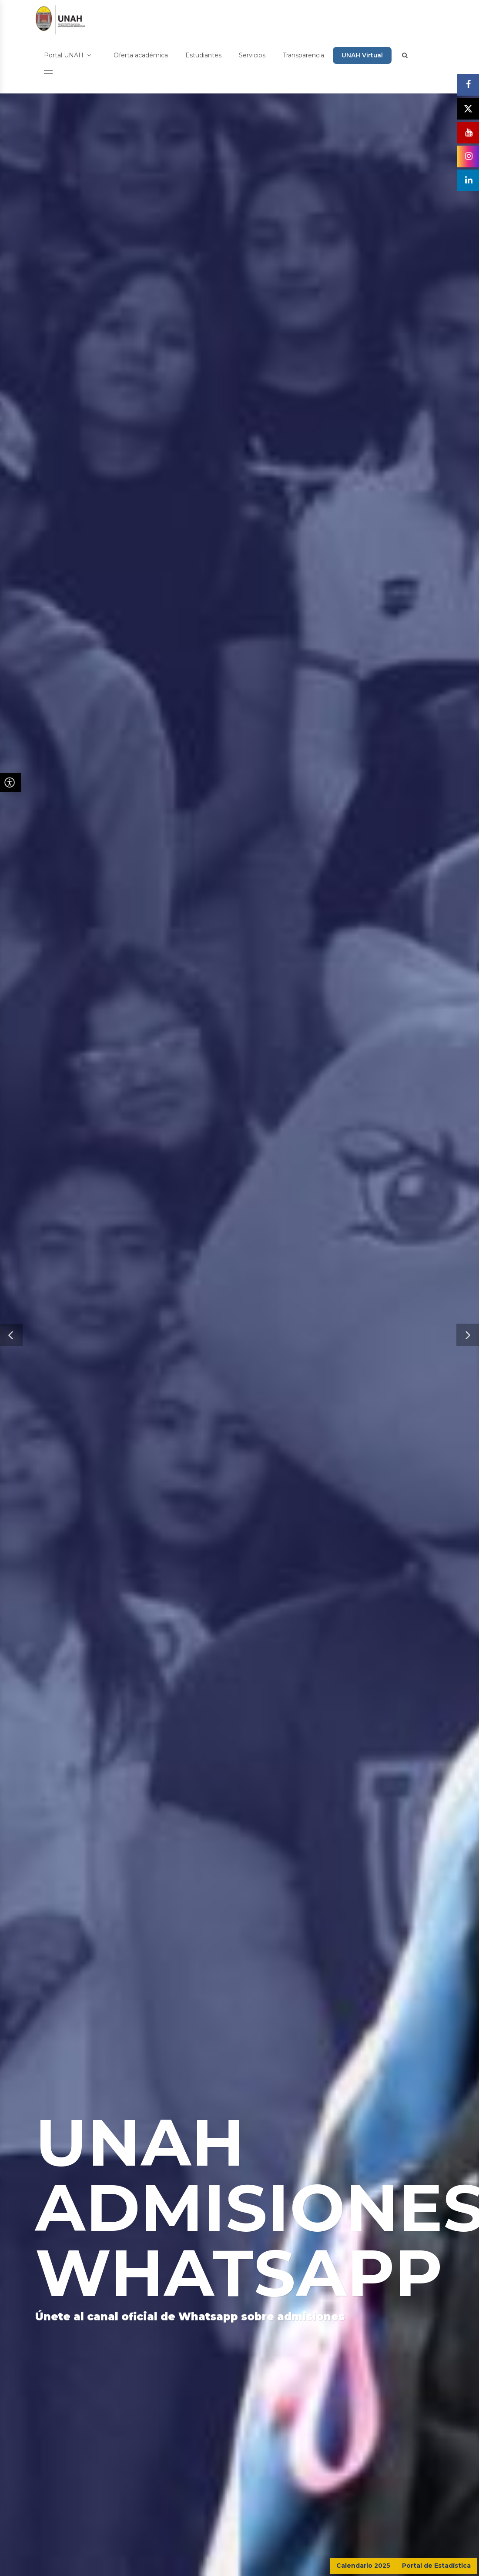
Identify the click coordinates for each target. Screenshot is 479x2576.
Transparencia (303, 55)
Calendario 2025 (363, 2565)
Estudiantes (203, 55)
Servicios (252, 55)
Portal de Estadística (436, 2565)
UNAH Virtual (362, 55)
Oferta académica (141, 55)
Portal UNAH (67, 55)
